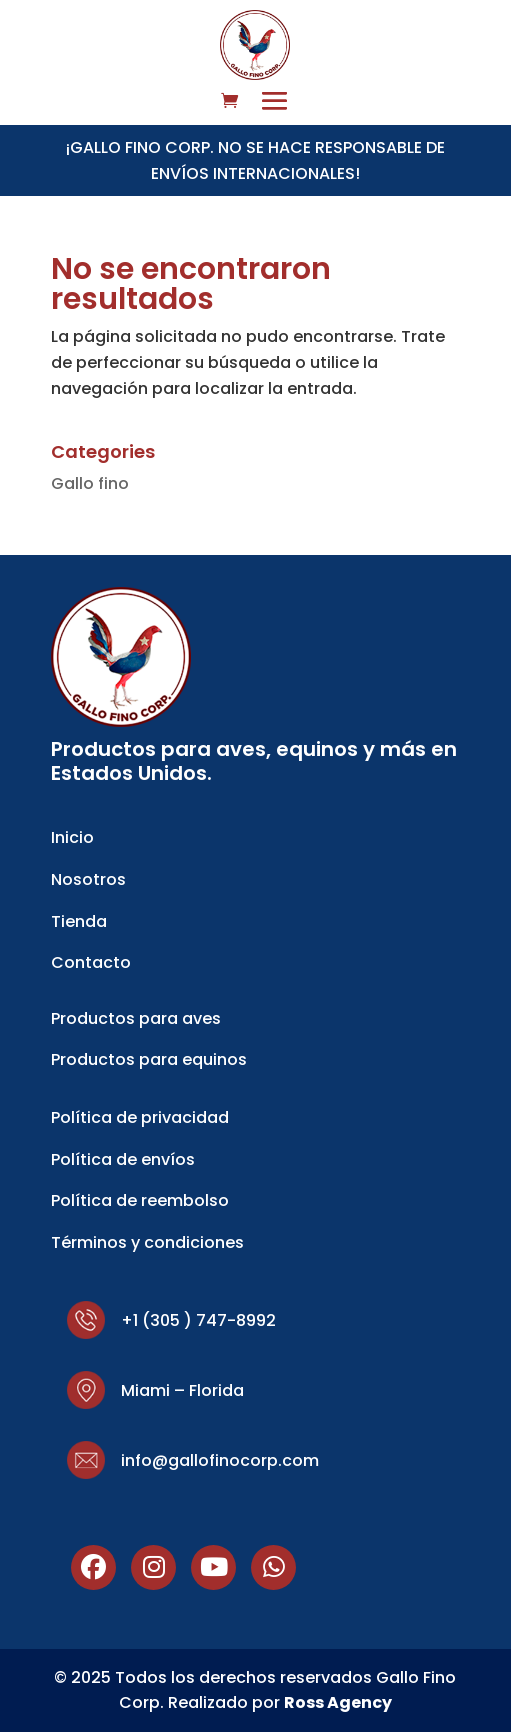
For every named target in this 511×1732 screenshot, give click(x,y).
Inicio (72, 837)
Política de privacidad (140, 1117)
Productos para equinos (149, 1059)
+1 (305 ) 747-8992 (198, 1320)
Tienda (79, 921)
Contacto (91, 962)
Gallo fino (90, 483)
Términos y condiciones (147, 1242)
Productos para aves (136, 1018)
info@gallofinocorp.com (220, 1460)
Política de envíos (123, 1159)
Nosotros (88, 879)
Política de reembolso (140, 1200)
